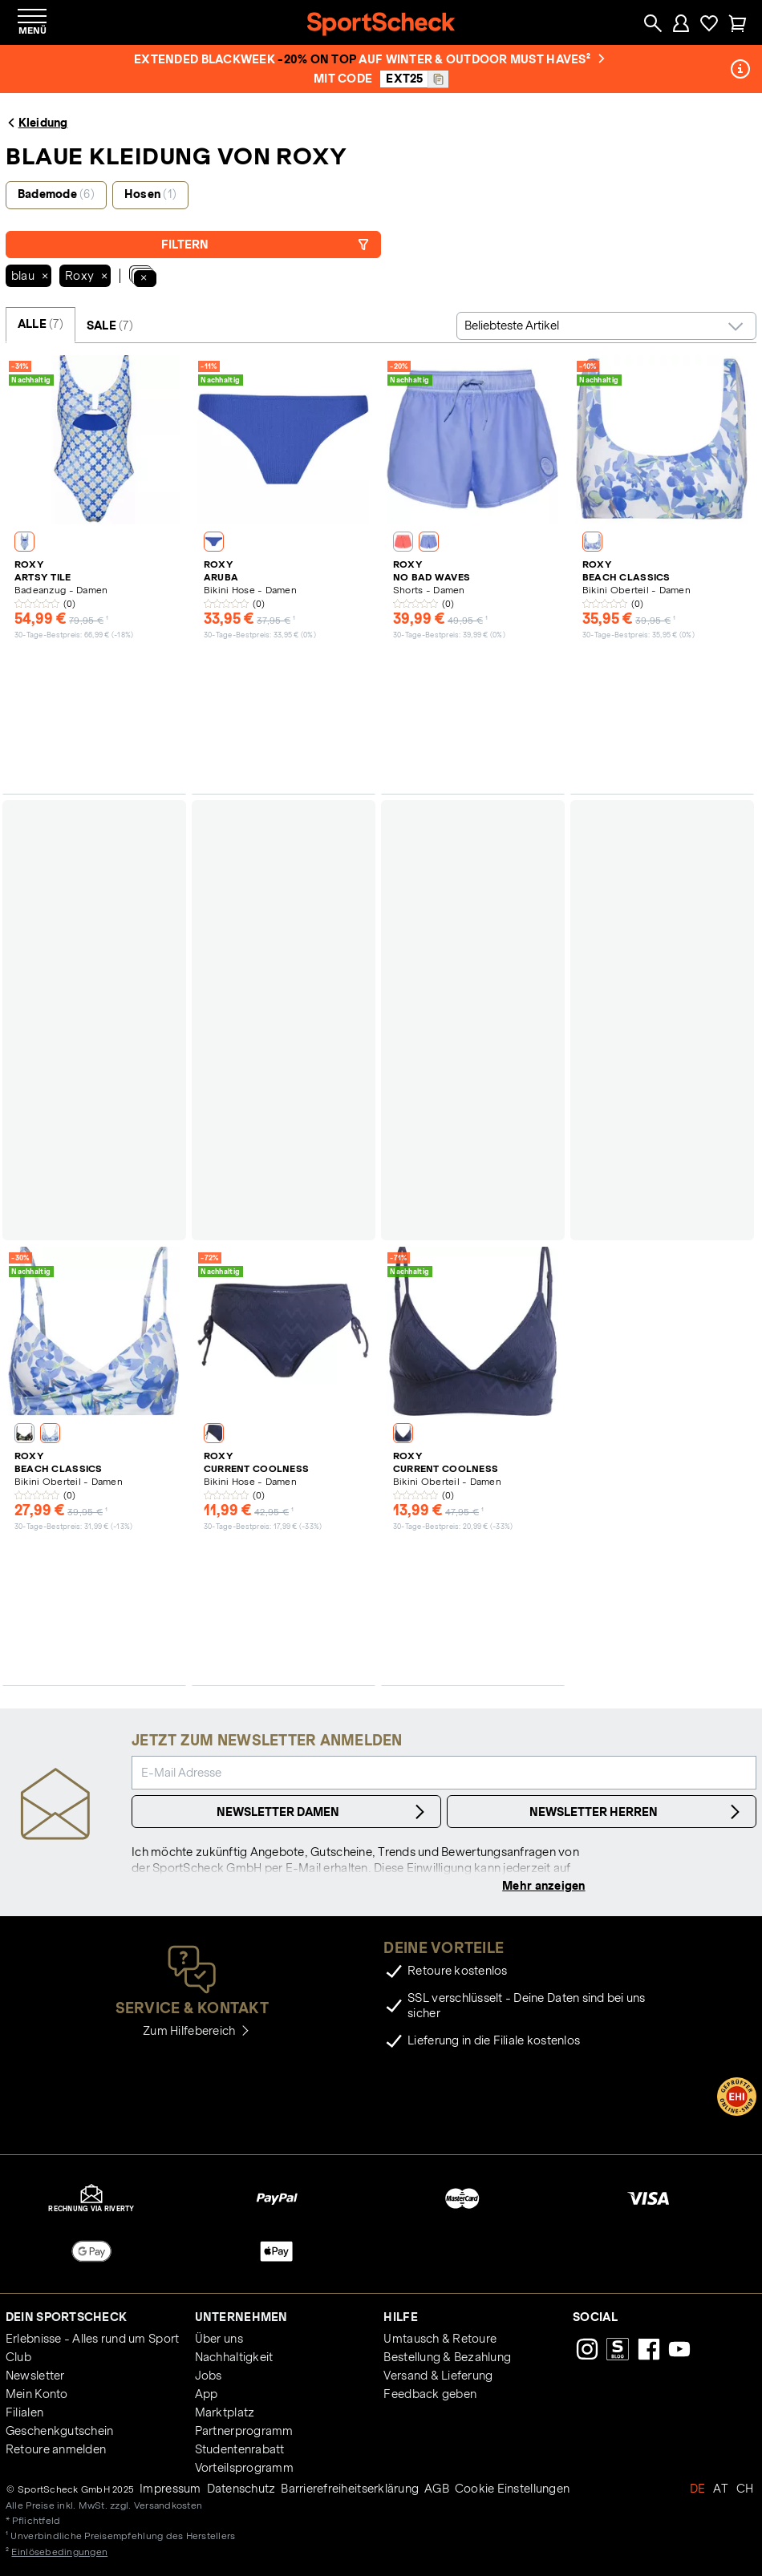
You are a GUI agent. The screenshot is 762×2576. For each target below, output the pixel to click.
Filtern (265, 244)
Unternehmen (241, 2317)
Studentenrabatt (240, 2449)
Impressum (170, 2488)
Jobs (208, 2375)
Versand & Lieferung (437, 2375)
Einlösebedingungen (59, 2551)
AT (720, 2488)
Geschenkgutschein (59, 2430)
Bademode (56, 194)
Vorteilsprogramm (244, 2467)
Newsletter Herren (637, 1812)
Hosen (150, 194)
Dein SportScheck (66, 2317)
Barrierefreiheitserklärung (350, 2488)
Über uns (219, 2338)
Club (18, 2357)
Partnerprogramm (244, 2430)
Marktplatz (225, 2412)
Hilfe (400, 2317)
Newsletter (35, 2375)
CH (745, 2488)
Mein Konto (37, 2394)
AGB (436, 2488)
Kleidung (37, 122)
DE (698, 2488)
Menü (32, 30)
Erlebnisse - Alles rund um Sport (92, 2338)
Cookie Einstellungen (512, 2488)
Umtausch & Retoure (440, 2338)
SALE (110, 325)
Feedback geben (429, 2394)
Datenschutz (241, 2488)
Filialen (24, 2412)
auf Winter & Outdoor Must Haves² (481, 59)
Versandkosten (168, 2505)
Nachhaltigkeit (234, 2357)
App (206, 2394)
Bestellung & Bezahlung (447, 2357)
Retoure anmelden (56, 2449)
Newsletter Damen (323, 1812)
